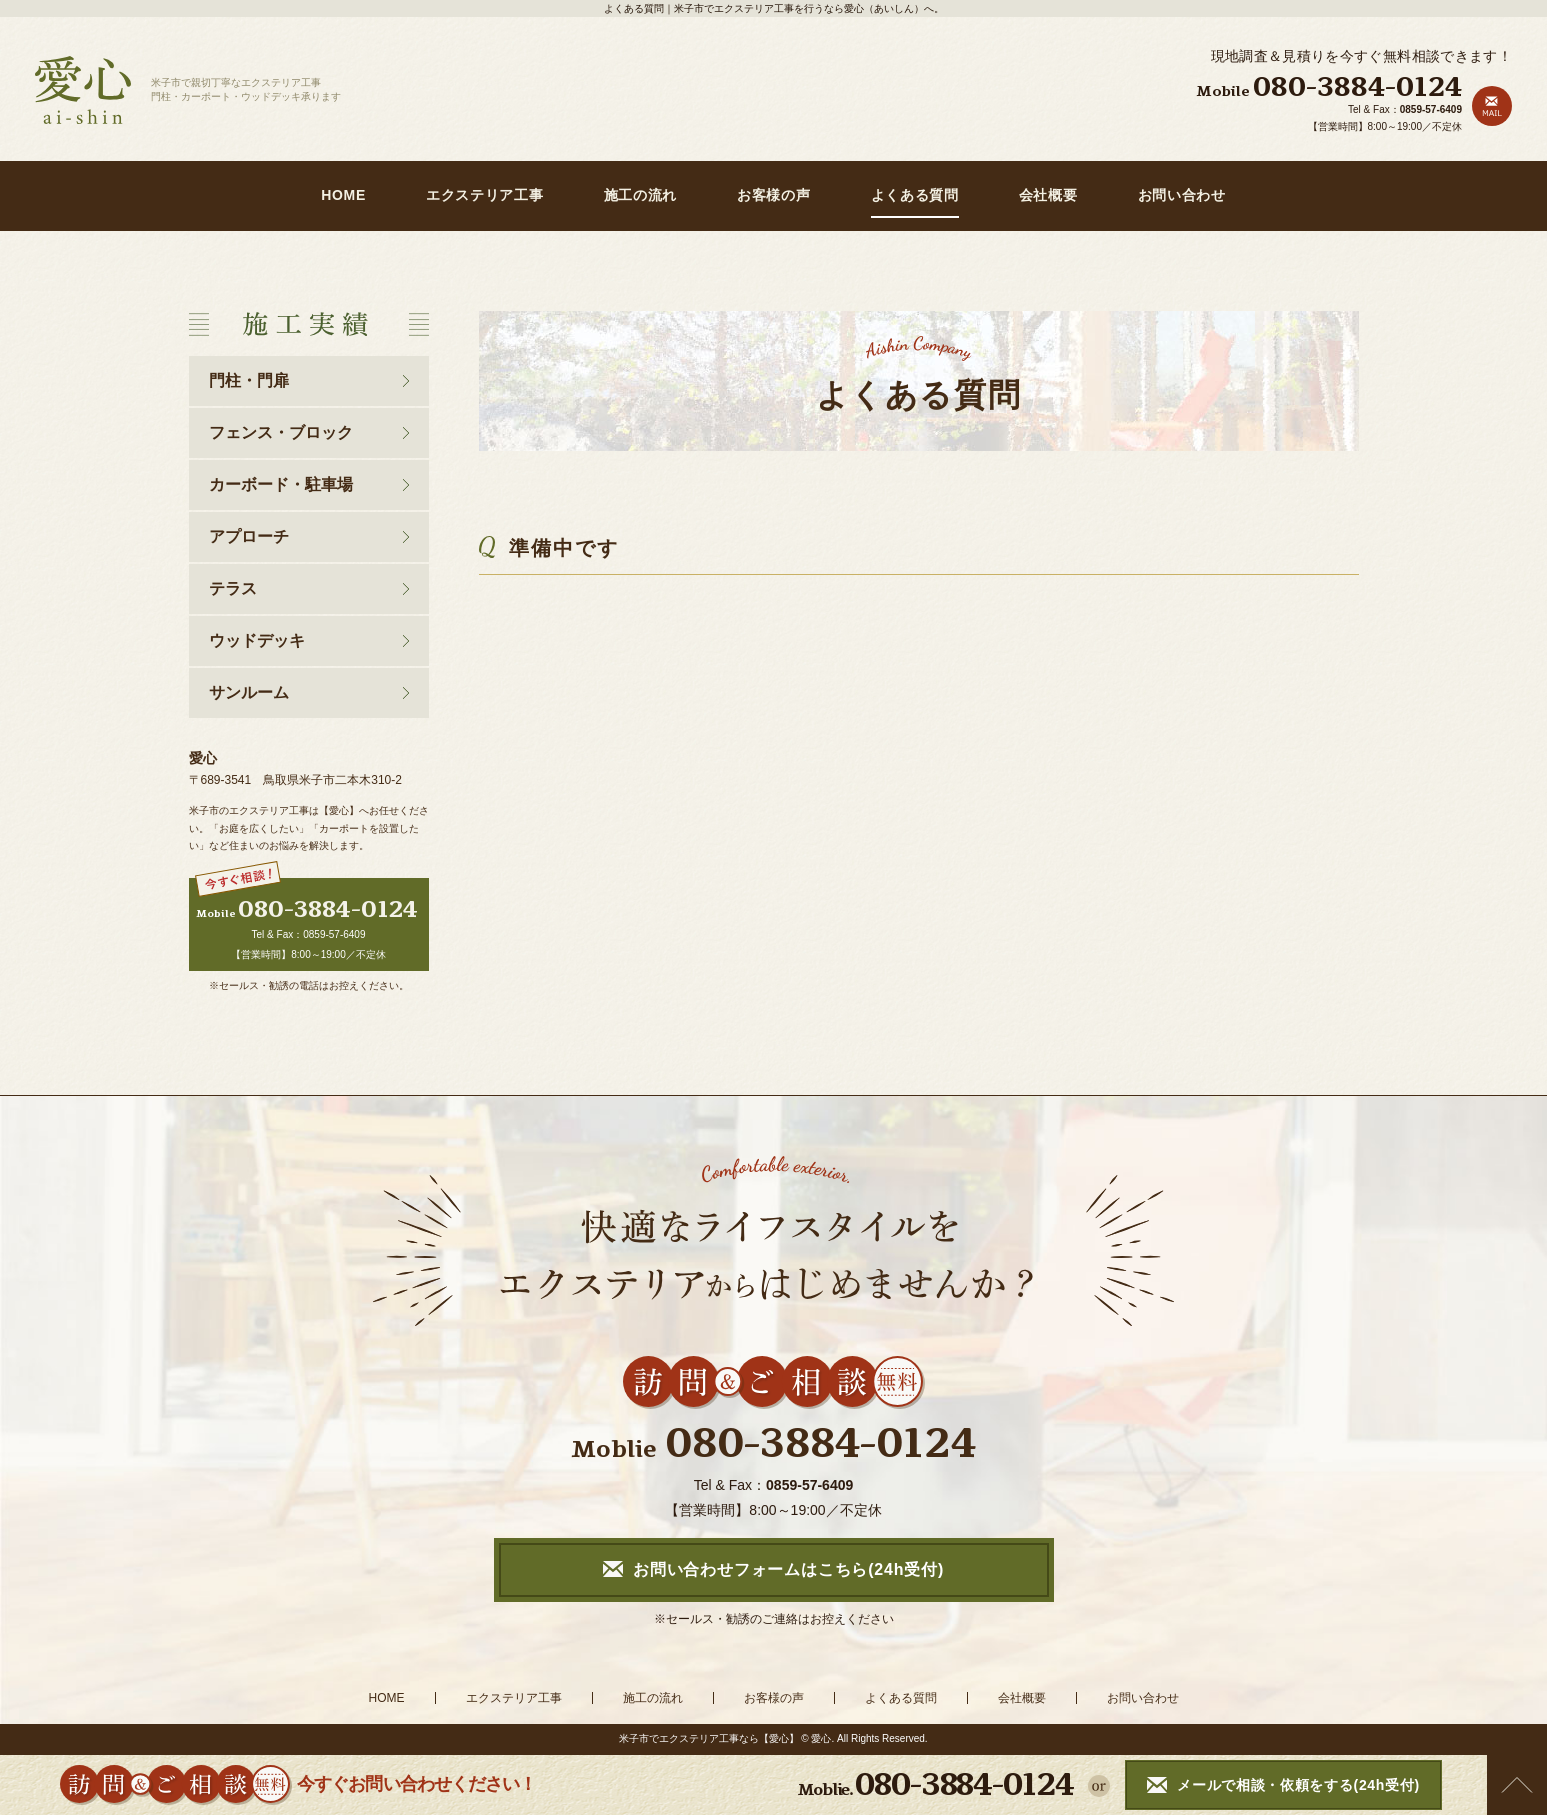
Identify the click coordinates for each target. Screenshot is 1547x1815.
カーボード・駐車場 (281, 484)
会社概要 (1048, 195)
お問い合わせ (1182, 195)
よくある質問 (915, 195)
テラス (233, 588)
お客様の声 (774, 195)
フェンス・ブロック (281, 432)
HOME (343, 195)
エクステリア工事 (485, 195)
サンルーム (249, 692)
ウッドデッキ (257, 640)
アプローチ (249, 536)
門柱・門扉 (249, 380)
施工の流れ (641, 195)
